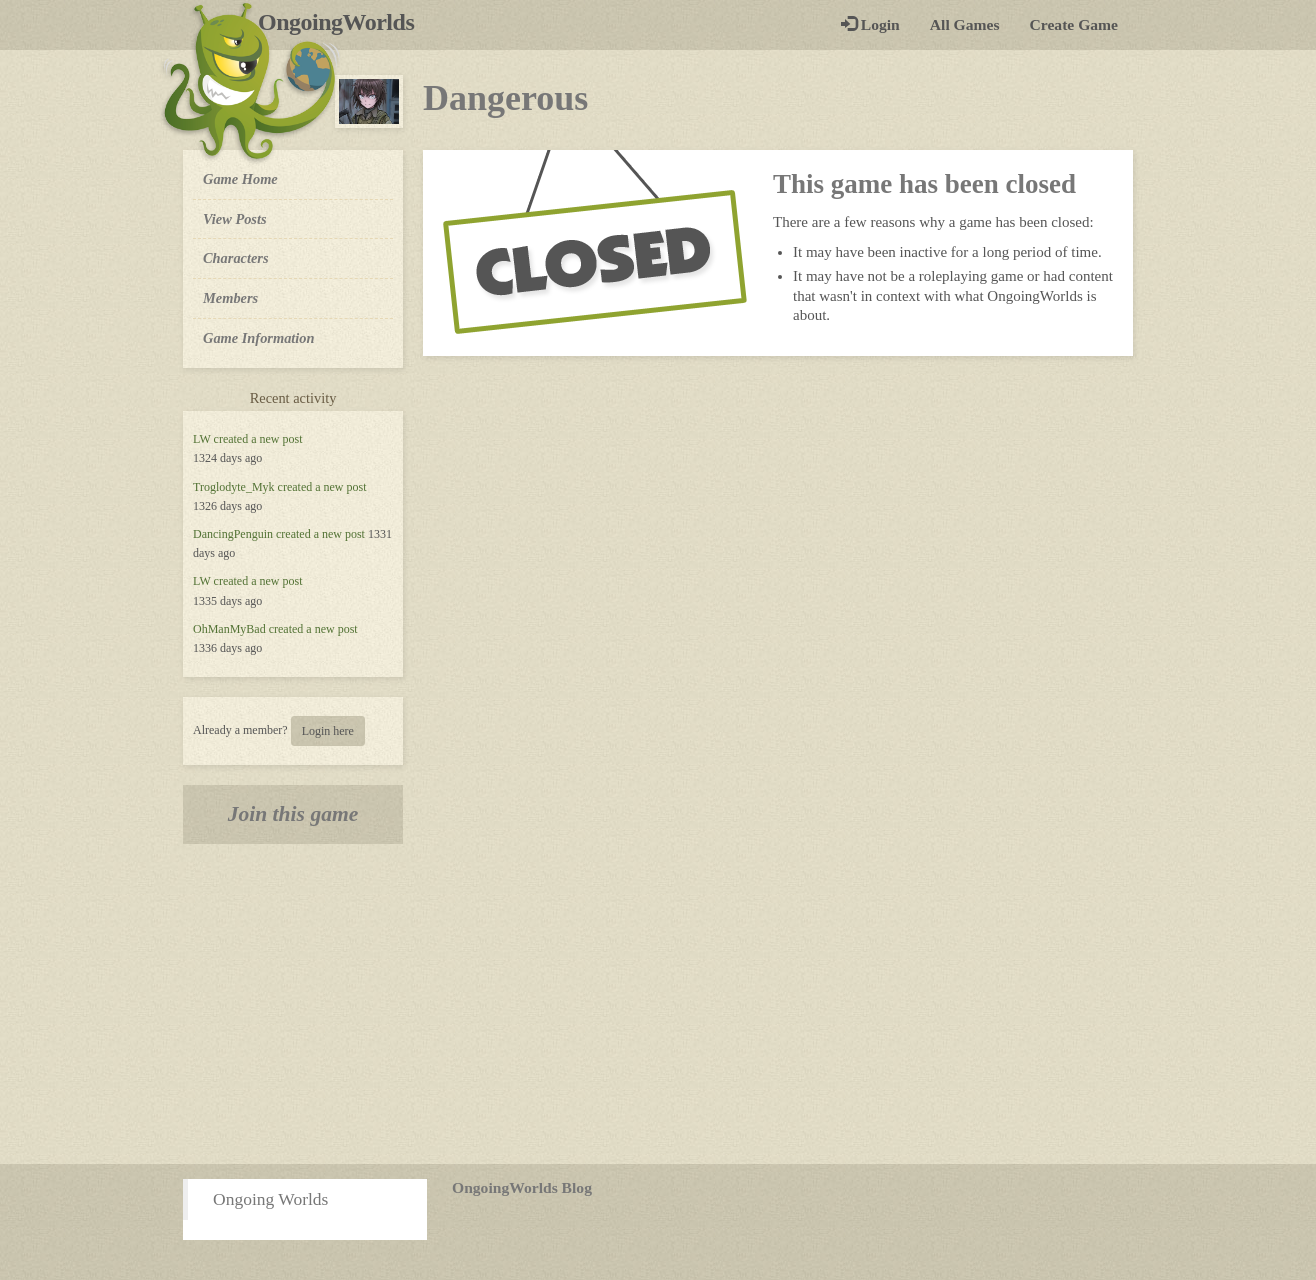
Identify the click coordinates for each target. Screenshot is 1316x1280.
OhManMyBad (229, 629)
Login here (328, 731)
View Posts (235, 219)
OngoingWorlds (343, 22)
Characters (235, 257)
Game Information (259, 338)
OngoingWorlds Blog (522, 1187)
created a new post (258, 439)
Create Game (1074, 24)
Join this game (293, 814)
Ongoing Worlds (270, 1199)
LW (202, 439)
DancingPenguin (233, 534)
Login (870, 24)
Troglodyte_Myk (234, 487)
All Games (965, 24)
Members (230, 298)
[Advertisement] (658, 1004)
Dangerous (505, 98)
